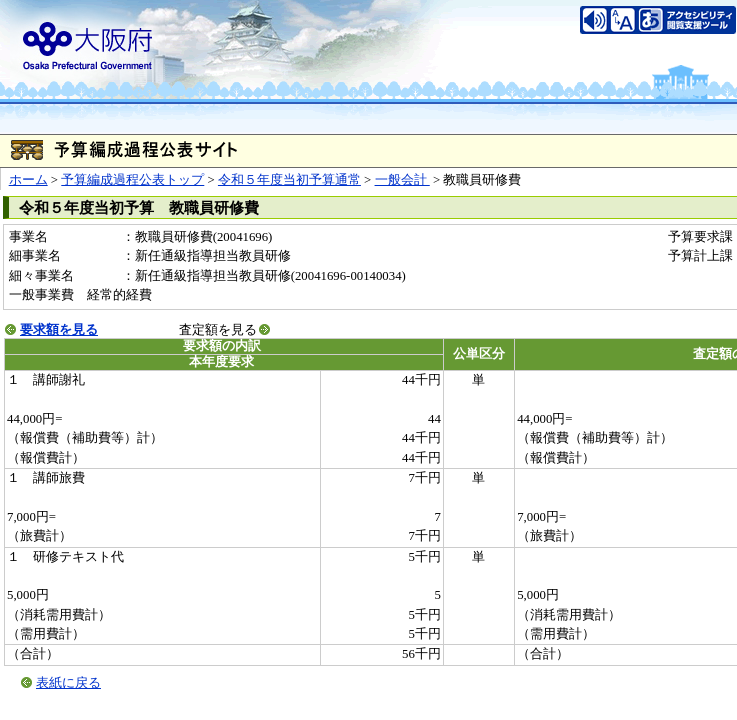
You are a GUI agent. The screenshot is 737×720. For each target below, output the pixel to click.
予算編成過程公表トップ (132, 180)
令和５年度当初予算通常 (289, 180)
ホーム (28, 180)
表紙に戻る (68, 683)
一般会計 (402, 180)
